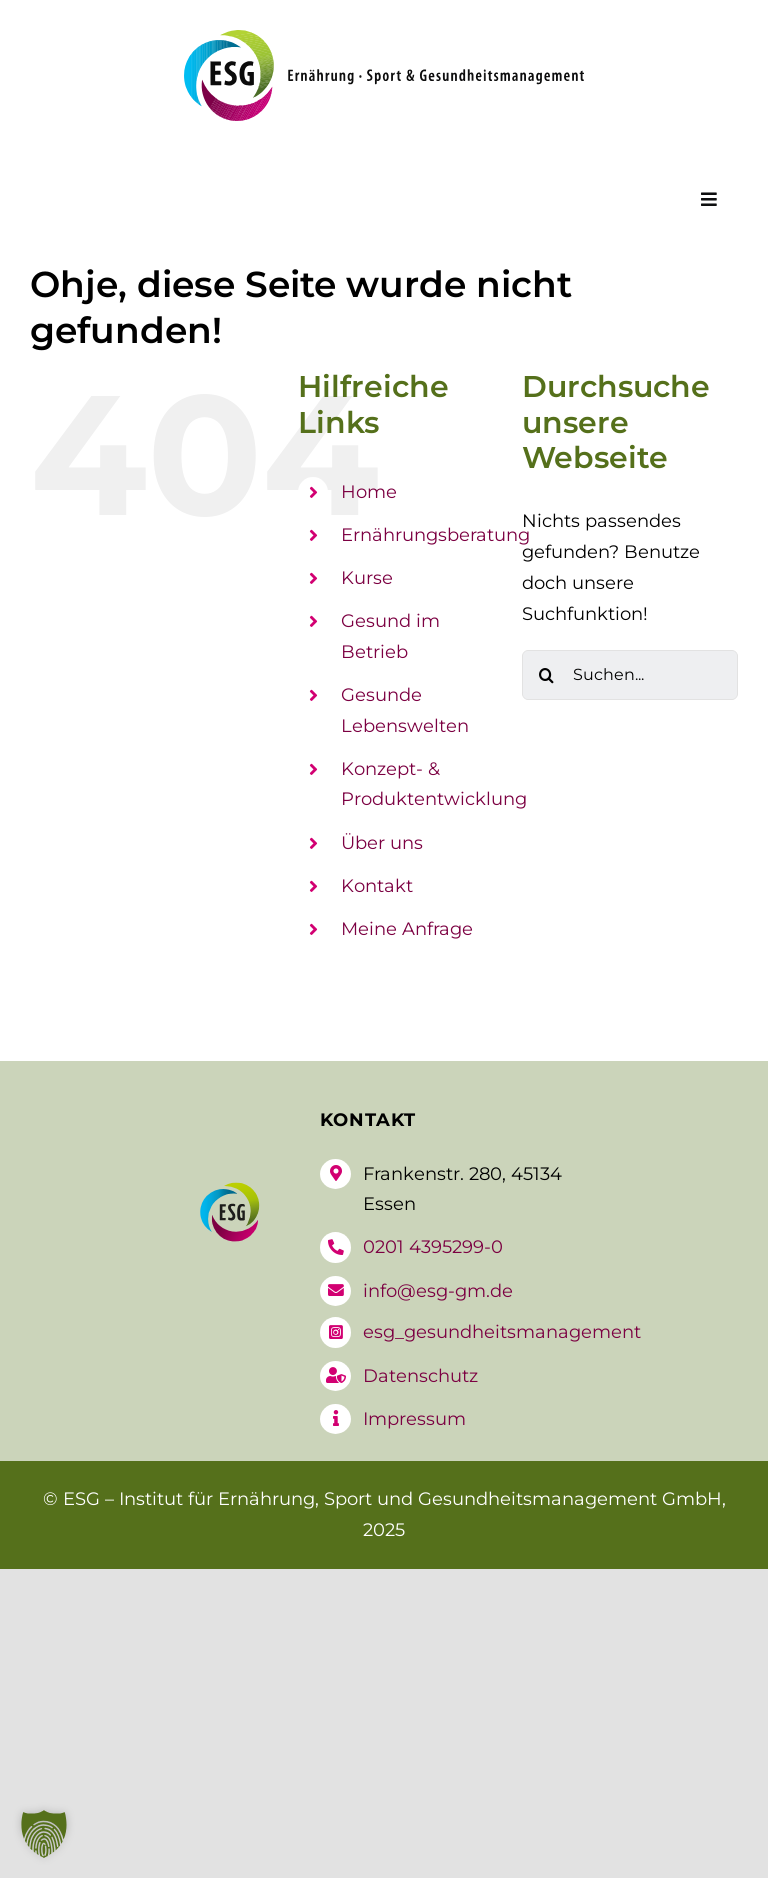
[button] (44, 1834)
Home (369, 492)
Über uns (382, 843)
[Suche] (547, 675)
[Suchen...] (630, 675)
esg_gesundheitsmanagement (502, 1332)
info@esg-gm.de (438, 1291)
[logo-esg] (384, 39)
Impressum (414, 1419)
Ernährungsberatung (435, 535)
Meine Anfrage (407, 929)
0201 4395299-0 (433, 1247)
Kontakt (377, 886)
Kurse (367, 578)
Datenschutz (420, 1376)
